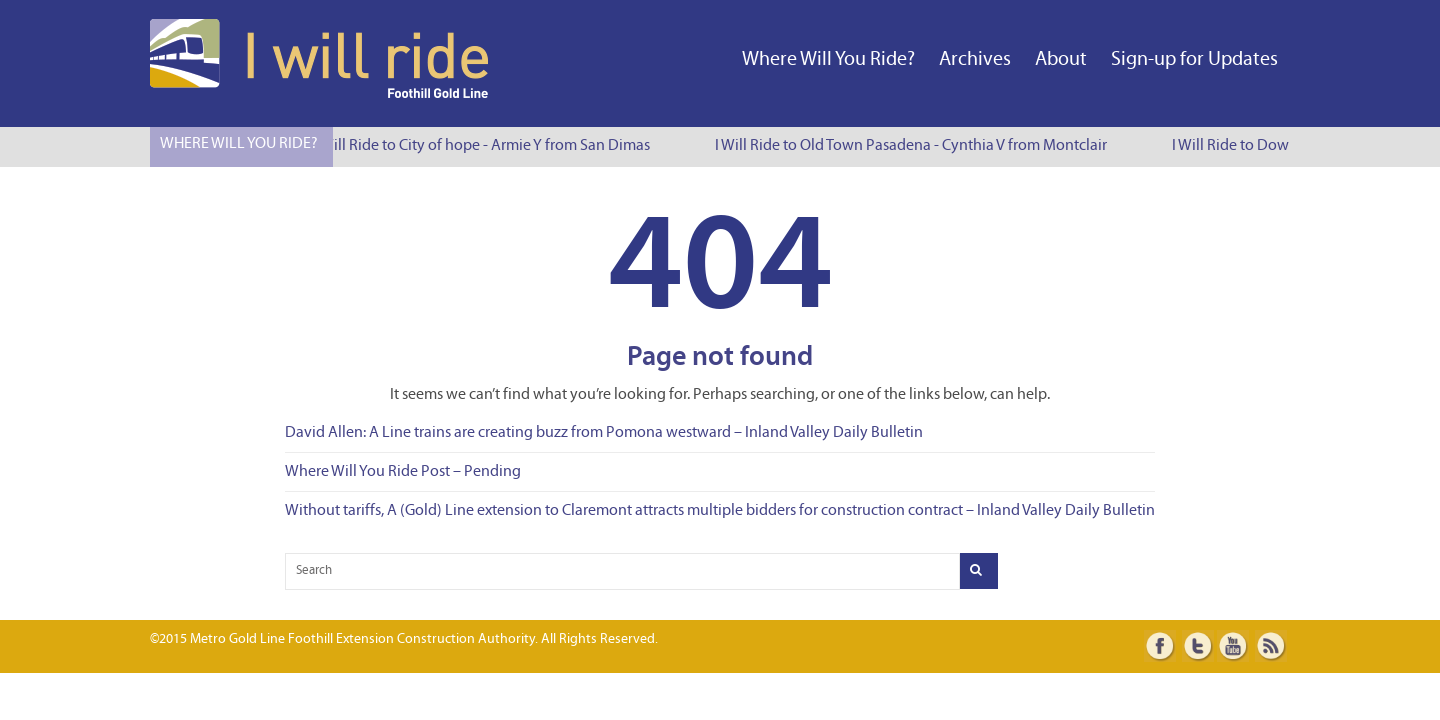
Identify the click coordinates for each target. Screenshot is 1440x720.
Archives (975, 60)
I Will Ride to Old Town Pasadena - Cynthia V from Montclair (912, 146)
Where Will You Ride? (828, 60)
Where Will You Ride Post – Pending (403, 472)
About (1061, 60)
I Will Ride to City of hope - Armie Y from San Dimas (483, 146)
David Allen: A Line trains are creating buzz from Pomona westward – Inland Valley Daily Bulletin (604, 433)
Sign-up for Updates (1194, 60)
